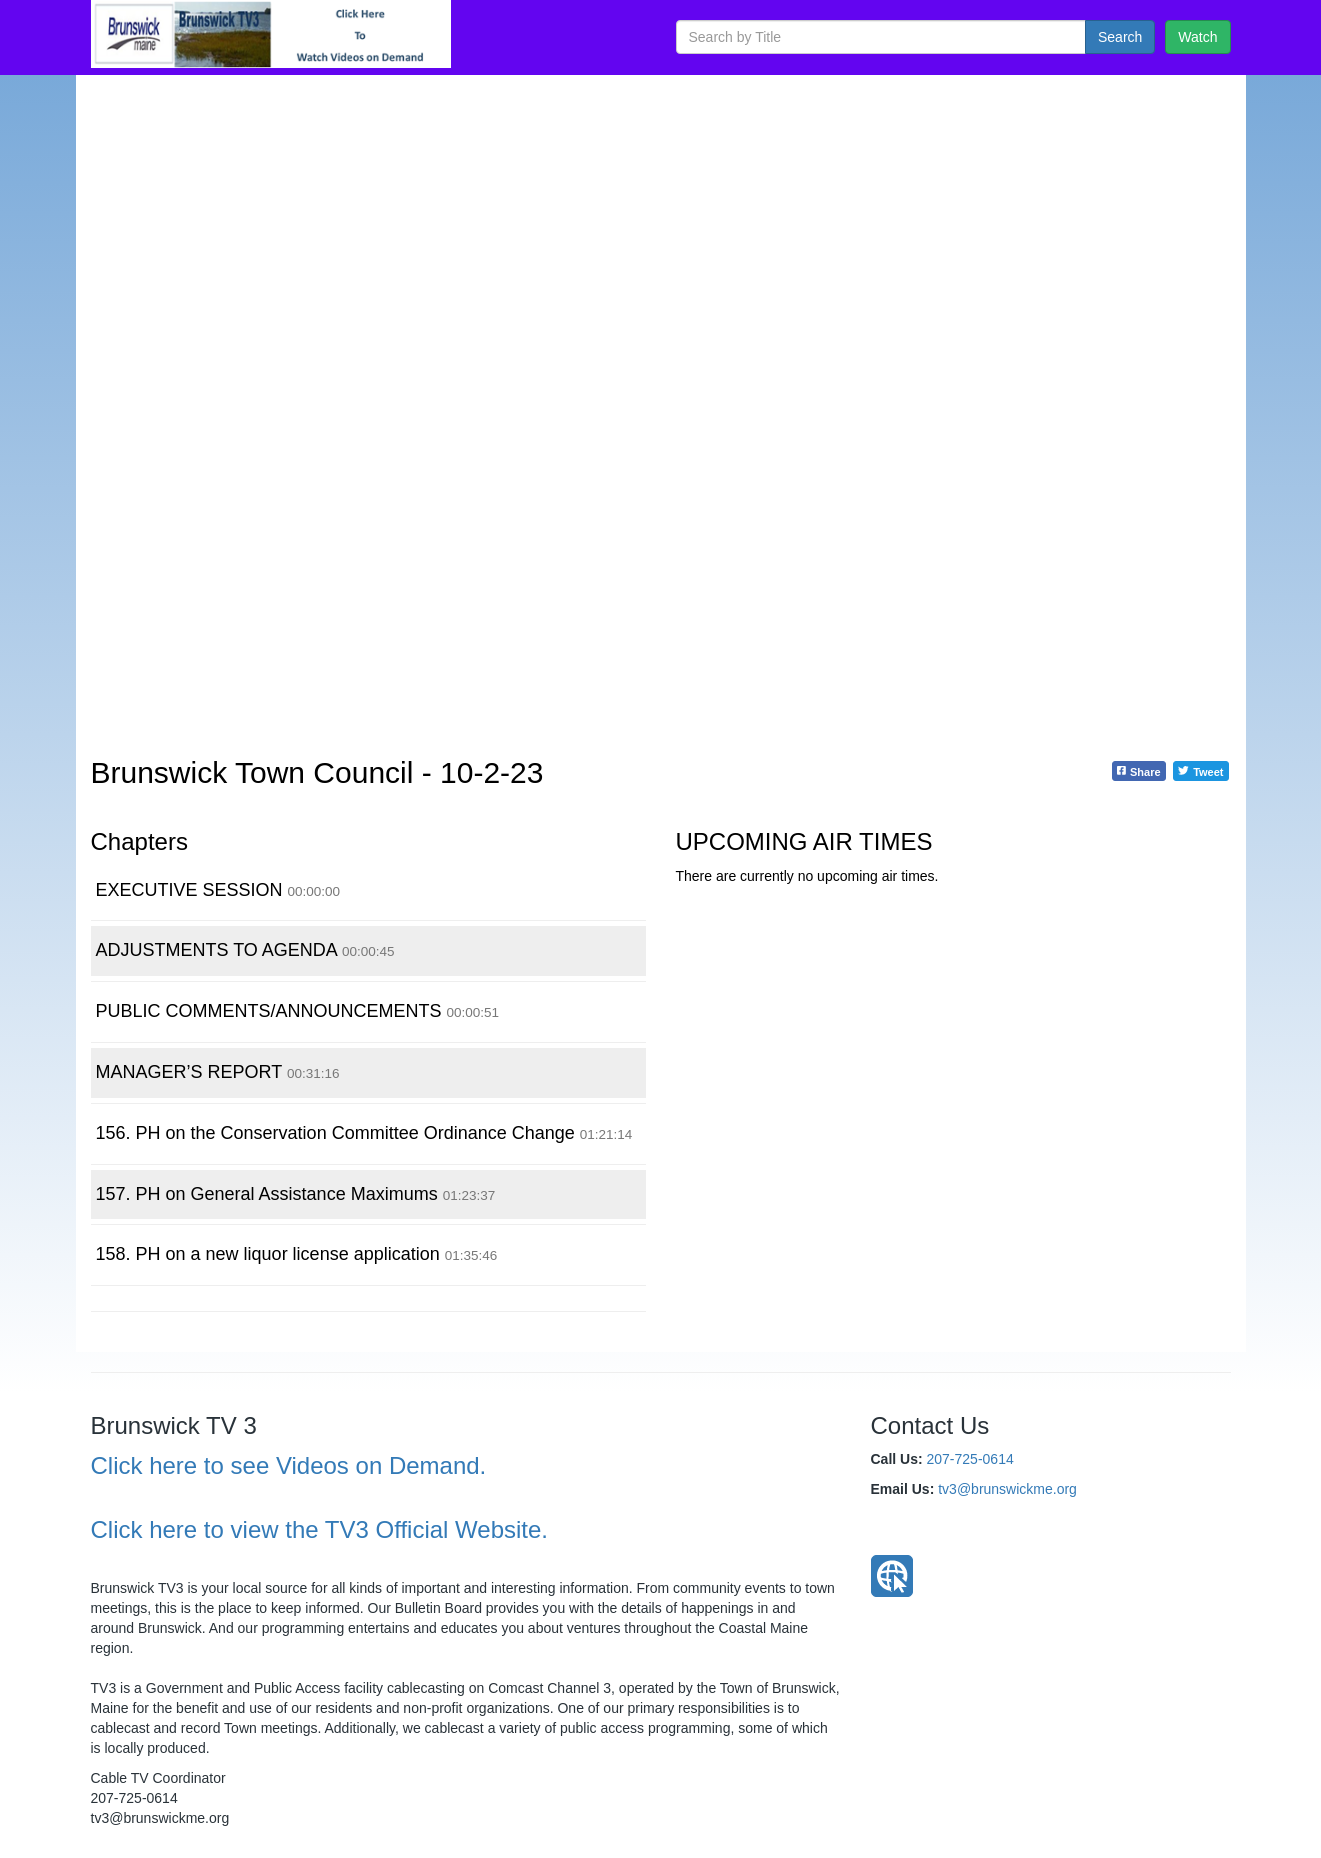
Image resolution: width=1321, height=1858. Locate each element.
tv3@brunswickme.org (1007, 1489)
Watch (1197, 37)
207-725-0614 (970, 1459)
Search (1120, 37)
